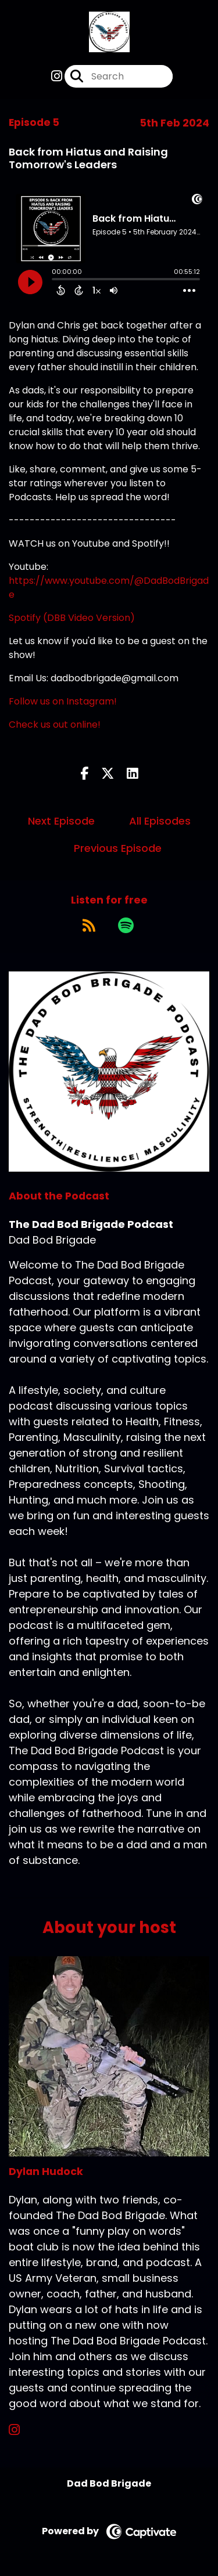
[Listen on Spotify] (125, 925)
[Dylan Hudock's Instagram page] (21, 2430)
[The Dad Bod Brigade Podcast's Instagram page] (56, 76)
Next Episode (61, 821)
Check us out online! (55, 724)
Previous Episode (118, 848)
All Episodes (160, 821)
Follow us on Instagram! (63, 701)
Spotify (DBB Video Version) (72, 617)
